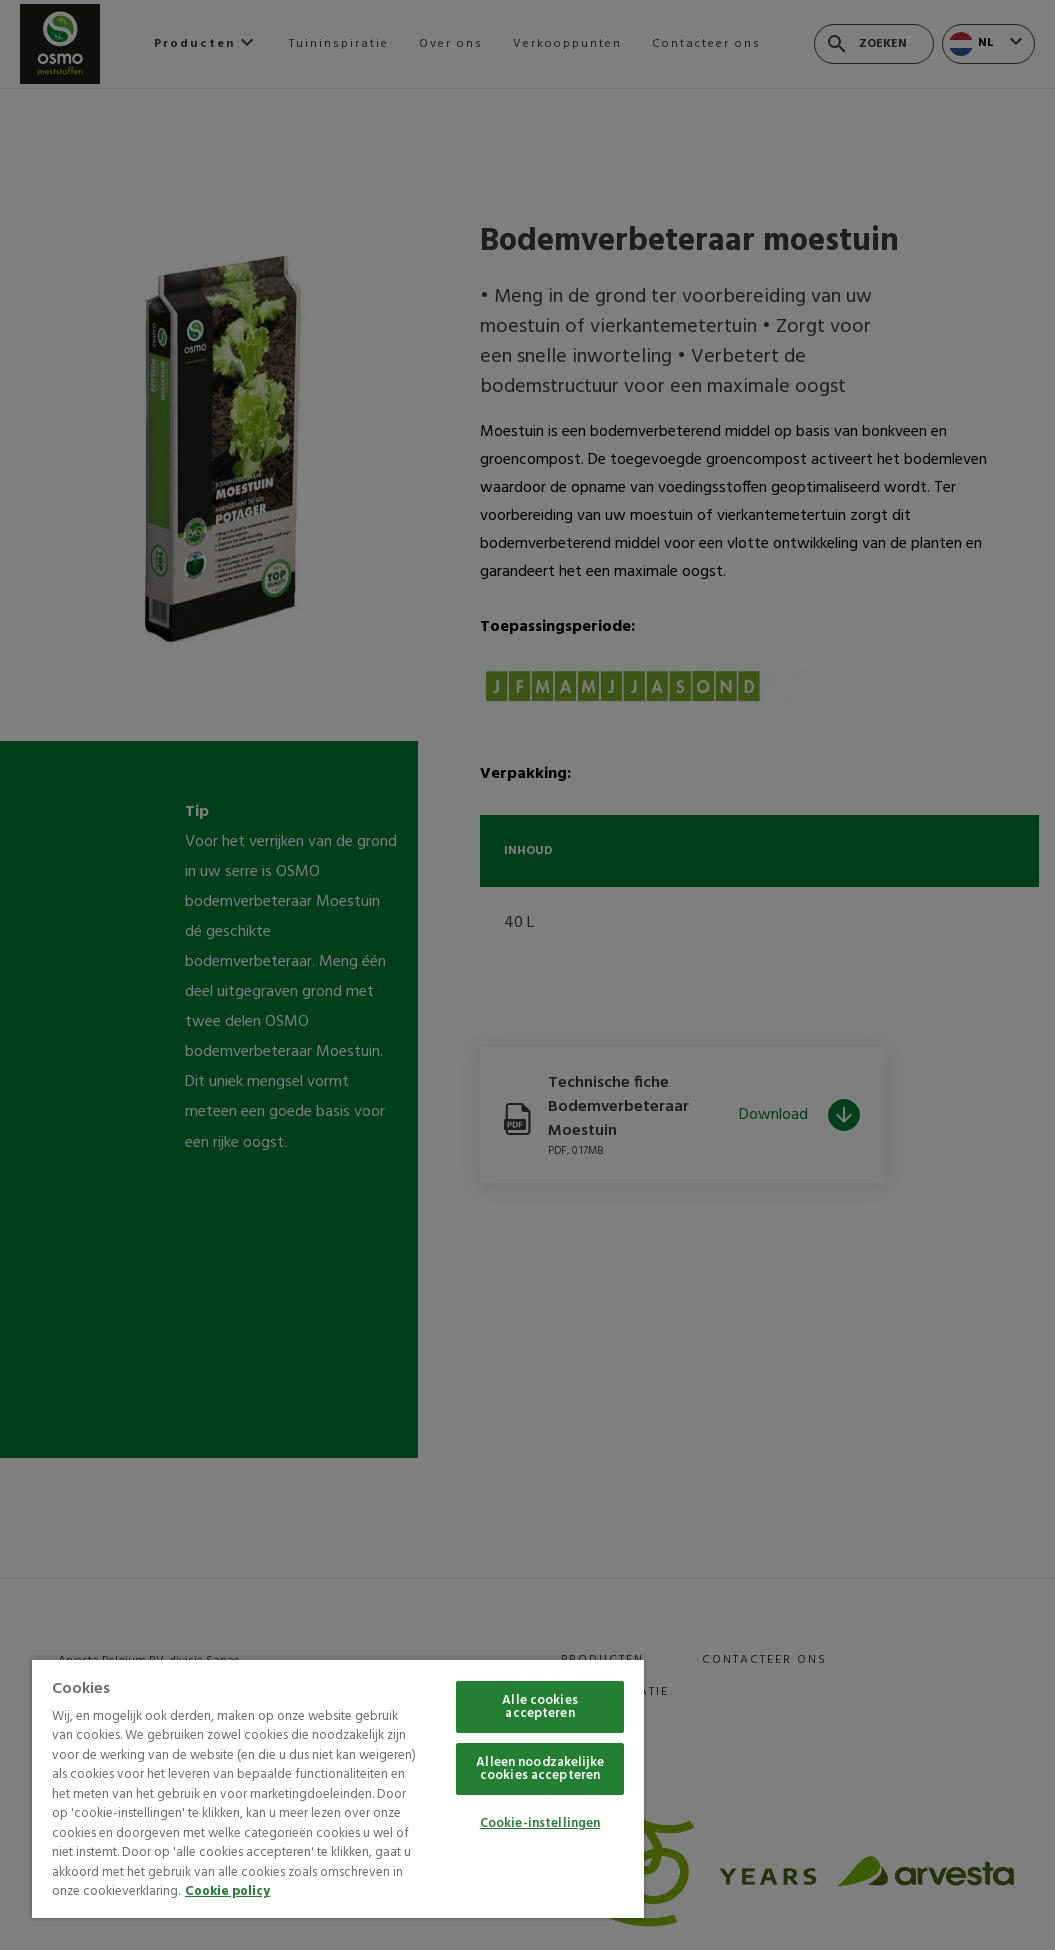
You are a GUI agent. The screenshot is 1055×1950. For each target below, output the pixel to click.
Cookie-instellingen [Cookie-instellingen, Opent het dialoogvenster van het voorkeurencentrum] (540, 1823)
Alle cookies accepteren (540, 1707)
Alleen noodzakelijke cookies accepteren (540, 1769)
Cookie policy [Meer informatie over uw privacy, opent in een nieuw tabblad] (227, 1891)
